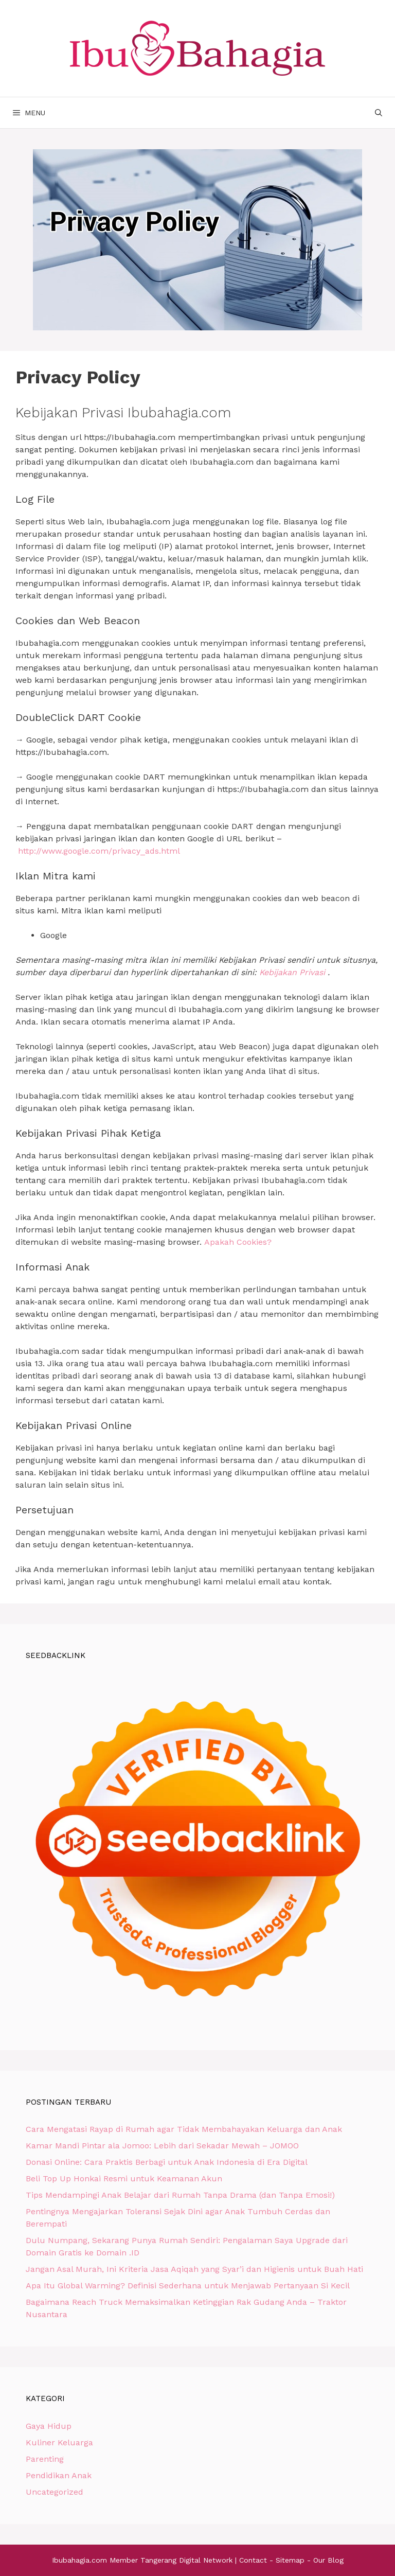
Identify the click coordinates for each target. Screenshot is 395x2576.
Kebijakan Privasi (292, 972)
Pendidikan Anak (59, 2475)
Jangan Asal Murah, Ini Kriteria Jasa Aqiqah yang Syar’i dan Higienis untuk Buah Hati (194, 2269)
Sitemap (290, 2560)
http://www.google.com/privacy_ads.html (99, 851)
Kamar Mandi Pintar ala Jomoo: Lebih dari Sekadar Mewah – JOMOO (162, 2145)
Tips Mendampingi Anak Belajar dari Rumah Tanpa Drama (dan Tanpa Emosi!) (180, 2195)
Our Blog (328, 2560)
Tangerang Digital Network (186, 2560)
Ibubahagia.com (79, 2560)
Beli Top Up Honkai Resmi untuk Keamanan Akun (124, 2178)
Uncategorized (54, 2492)
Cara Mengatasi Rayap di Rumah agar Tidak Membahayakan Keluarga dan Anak (184, 2129)
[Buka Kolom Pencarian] (378, 112)
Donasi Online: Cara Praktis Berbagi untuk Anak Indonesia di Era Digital (167, 2162)
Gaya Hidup (48, 2426)
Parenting (45, 2459)
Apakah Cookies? (238, 1242)
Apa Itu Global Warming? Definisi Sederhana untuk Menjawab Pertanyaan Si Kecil (188, 2285)
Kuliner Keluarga (59, 2442)
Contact (253, 2560)
